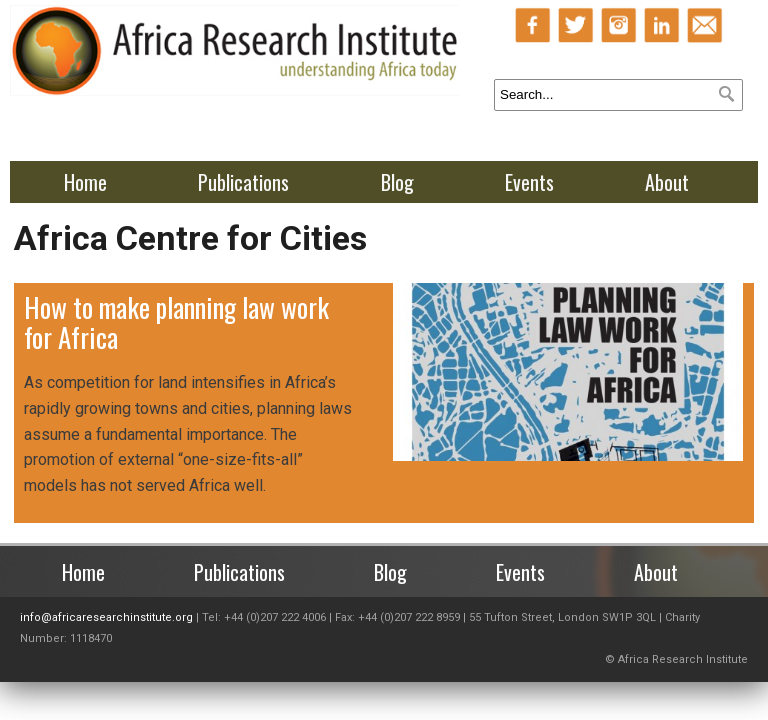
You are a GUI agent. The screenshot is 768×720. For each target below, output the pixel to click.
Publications (243, 182)
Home (85, 182)
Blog (397, 182)
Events (529, 182)
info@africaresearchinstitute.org (106, 617)
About (667, 182)
